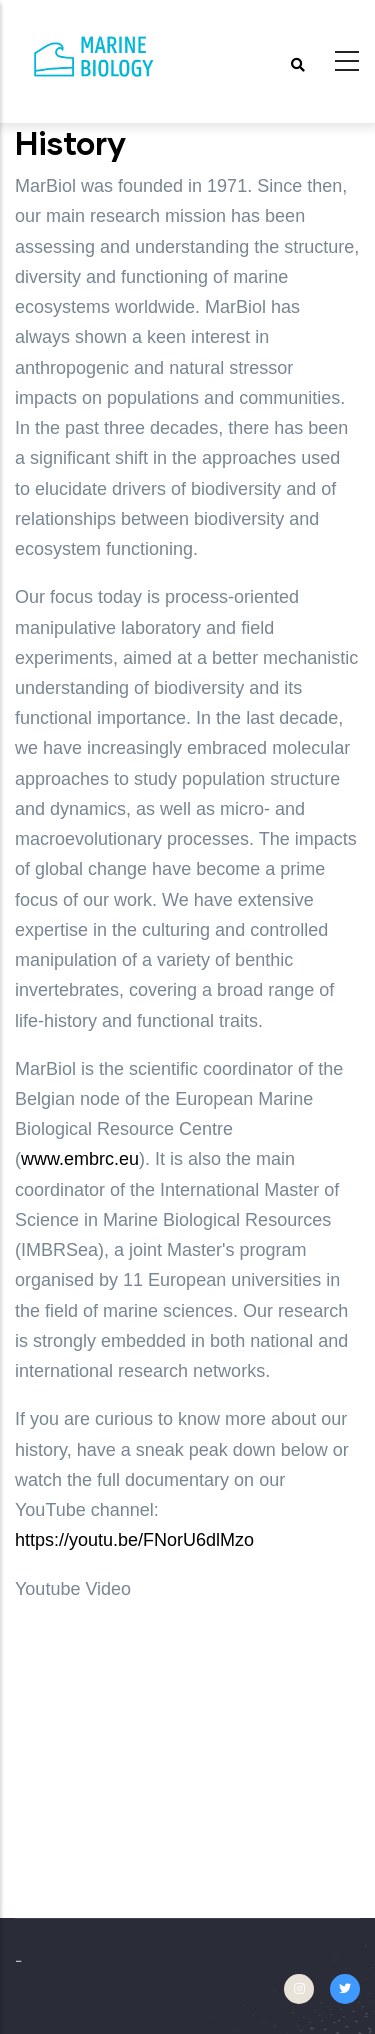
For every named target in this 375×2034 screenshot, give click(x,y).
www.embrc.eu (80, 1159)
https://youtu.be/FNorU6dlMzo (134, 1540)
